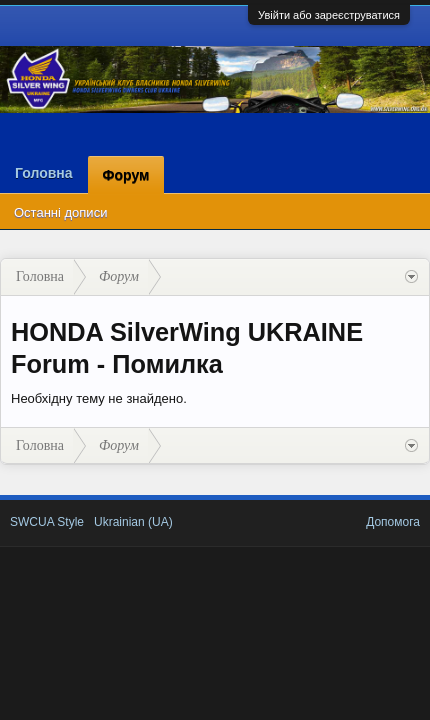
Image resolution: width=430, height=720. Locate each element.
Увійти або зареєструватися (329, 15)
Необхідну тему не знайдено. (99, 398)
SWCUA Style (47, 522)
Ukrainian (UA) (133, 522)
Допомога (393, 522)
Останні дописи (60, 212)
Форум (126, 175)
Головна (44, 173)
